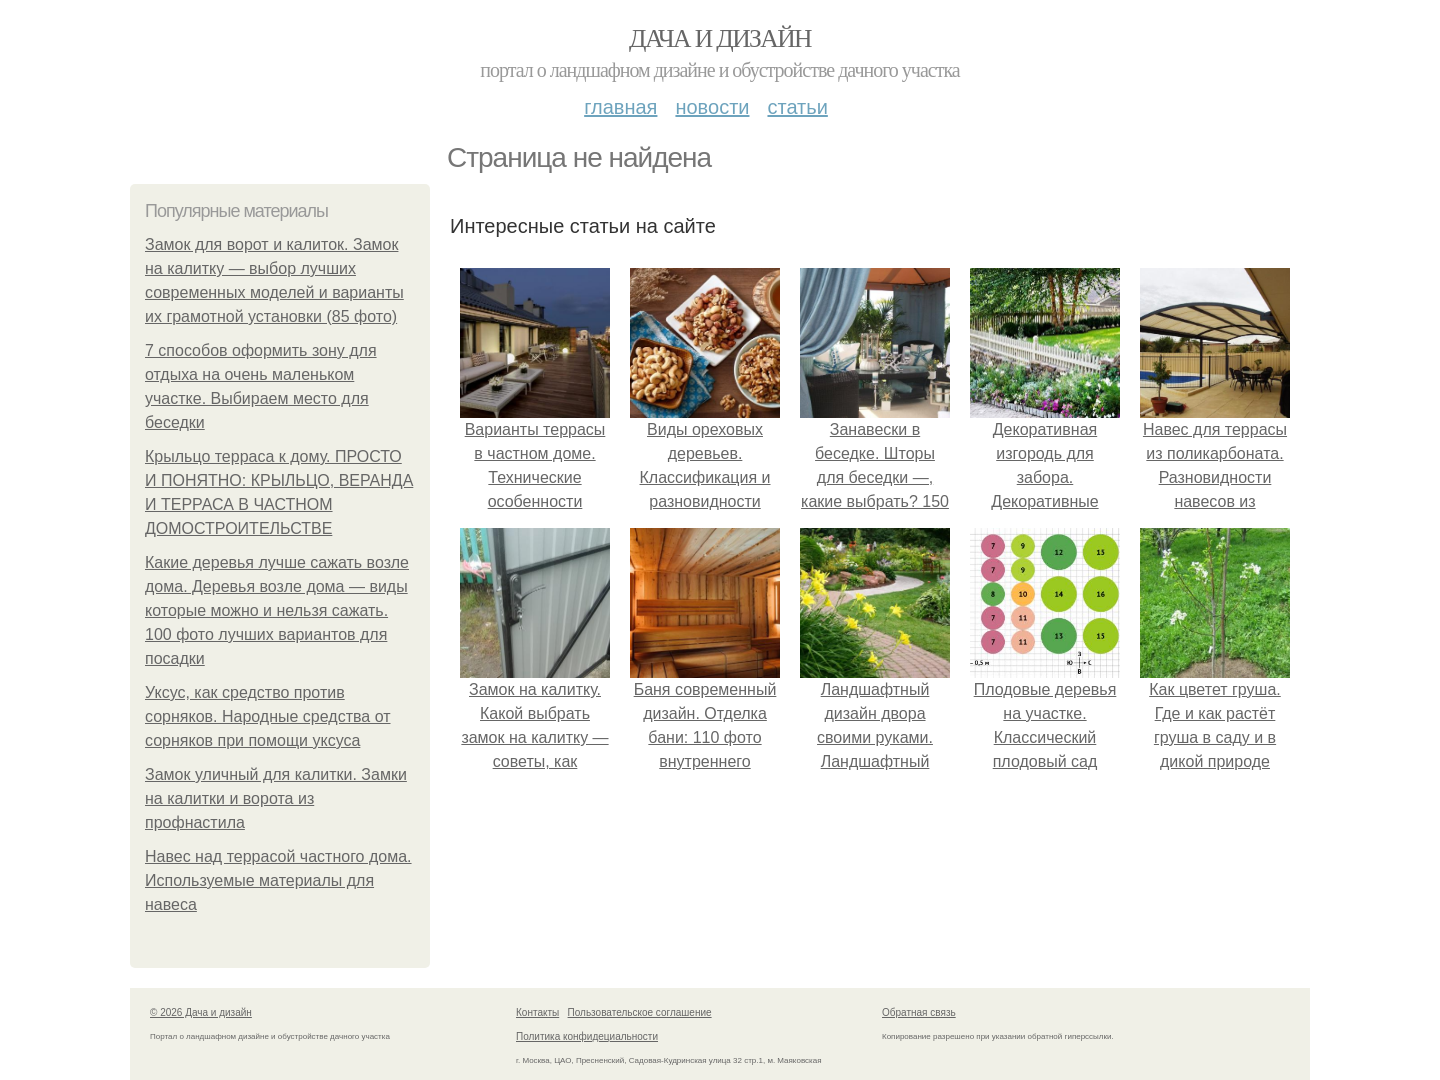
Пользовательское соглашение (640, 1012)
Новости (712, 107)
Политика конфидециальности (587, 1036)
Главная (620, 107)
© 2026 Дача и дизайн (201, 1012)
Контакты (537, 1012)
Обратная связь (919, 1012)
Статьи (797, 107)
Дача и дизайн (720, 38)
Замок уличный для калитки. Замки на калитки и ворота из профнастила (276, 798)
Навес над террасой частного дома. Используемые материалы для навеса (278, 880)
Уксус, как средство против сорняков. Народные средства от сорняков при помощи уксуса (268, 716)
